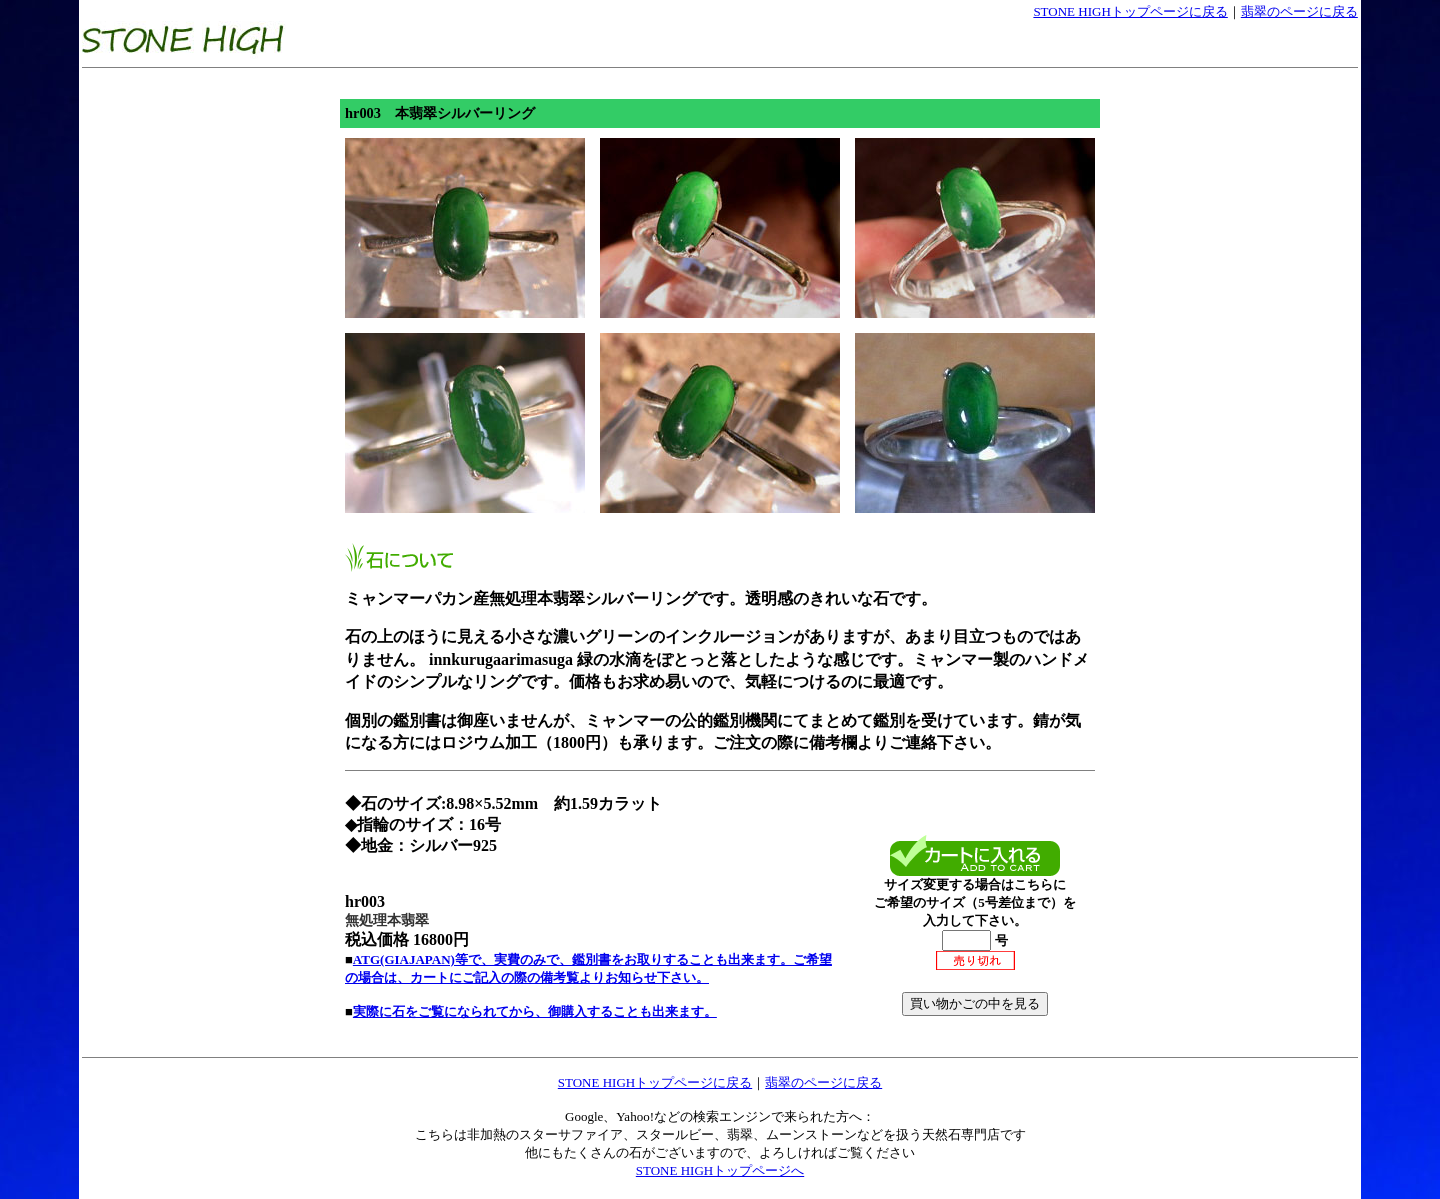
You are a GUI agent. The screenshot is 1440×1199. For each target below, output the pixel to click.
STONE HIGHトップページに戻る (1130, 11)
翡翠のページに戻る (1299, 11)
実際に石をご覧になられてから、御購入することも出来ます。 (535, 1011)
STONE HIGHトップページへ (720, 1170)
